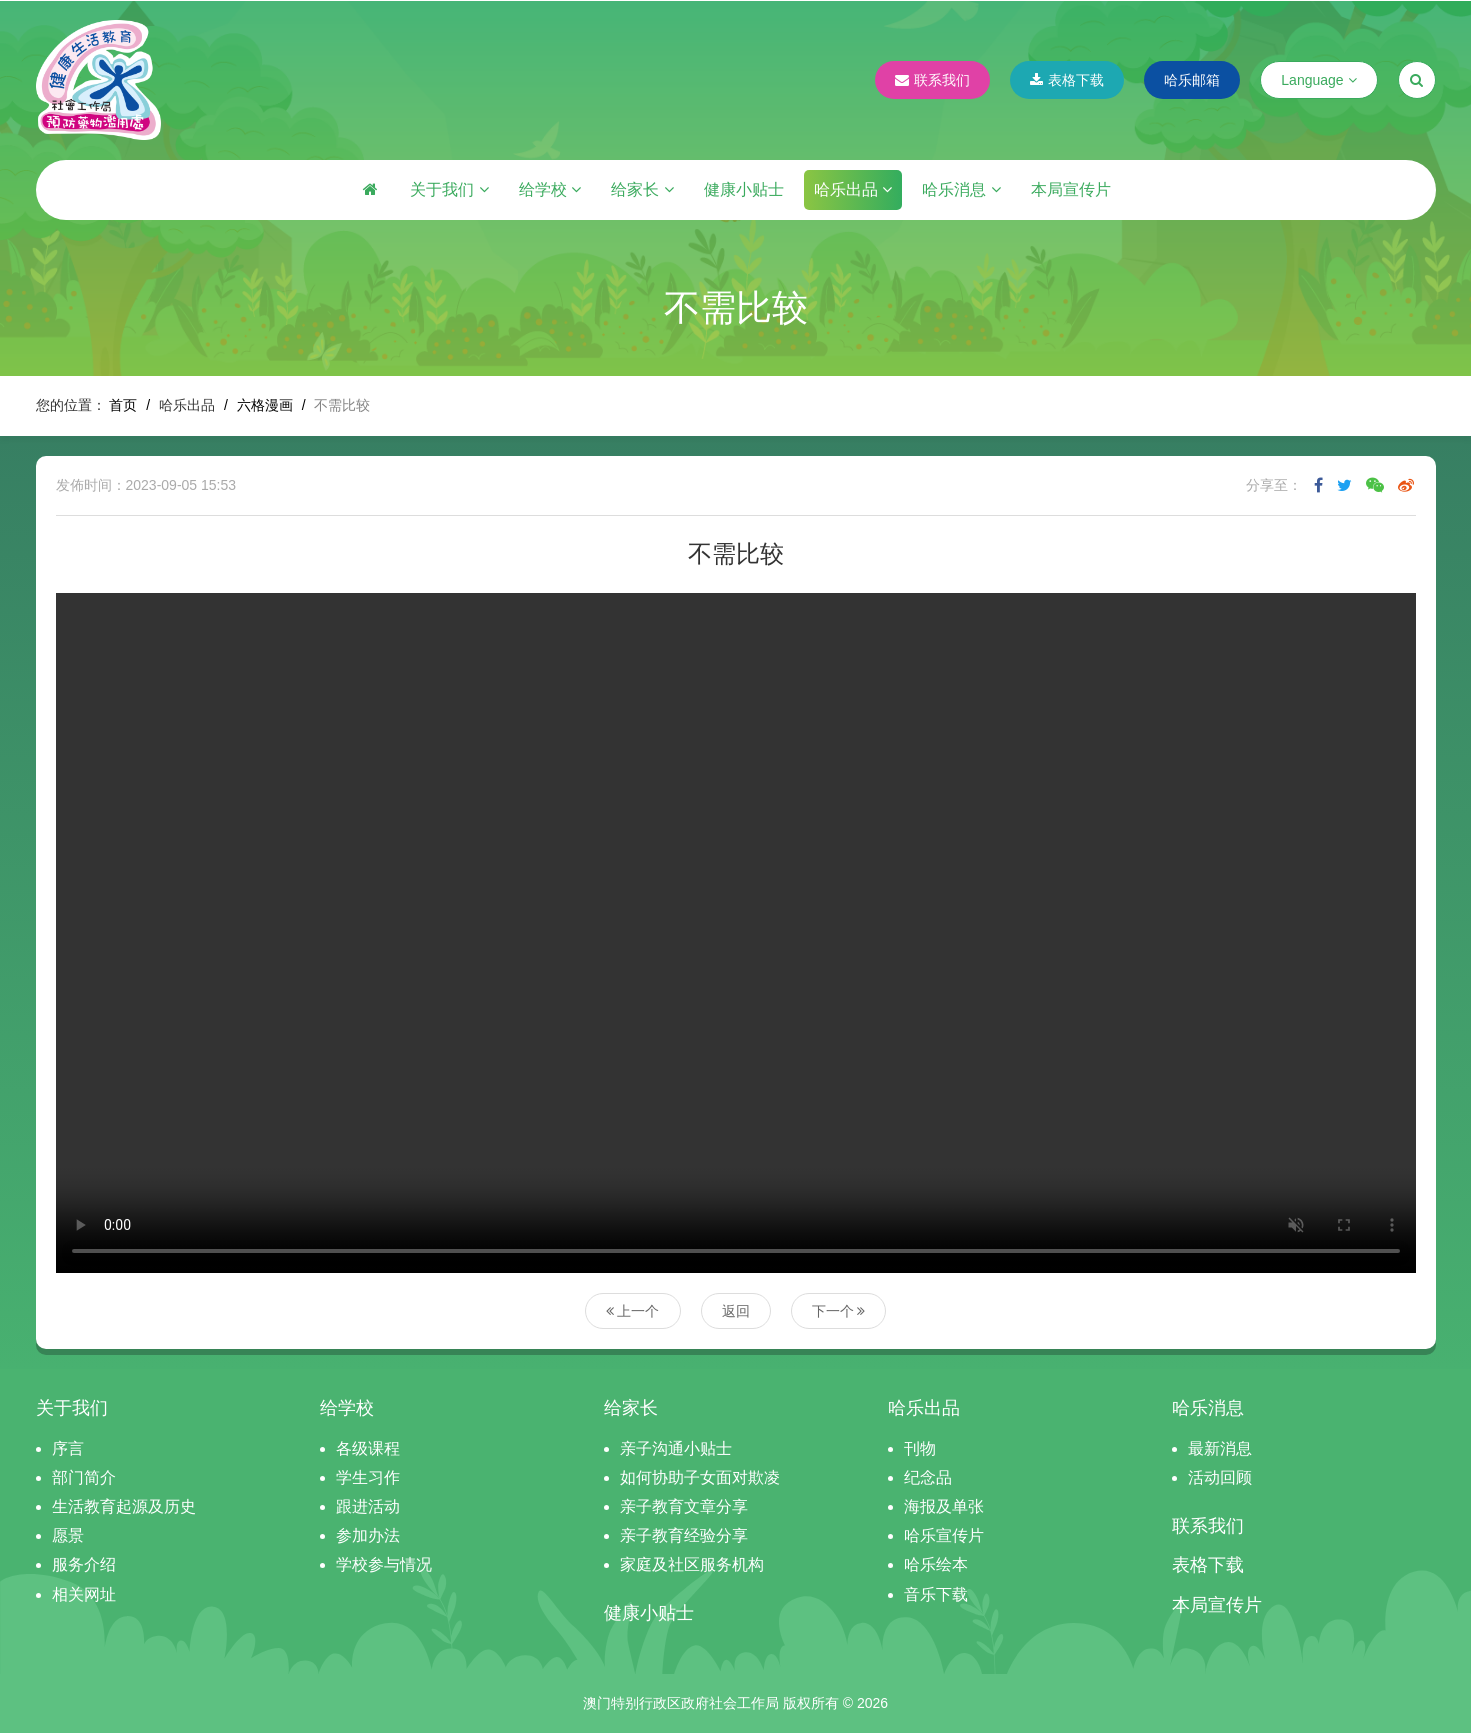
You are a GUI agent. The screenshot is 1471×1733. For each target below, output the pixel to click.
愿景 (68, 1535)
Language (1318, 80)
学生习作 (368, 1477)
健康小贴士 (744, 189)
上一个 (633, 1311)
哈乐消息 (961, 189)
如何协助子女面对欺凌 (700, 1477)
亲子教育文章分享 (684, 1506)
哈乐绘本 (936, 1564)
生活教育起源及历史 (124, 1506)
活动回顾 (1220, 1477)
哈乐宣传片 (944, 1535)
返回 (736, 1311)
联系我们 (932, 80)
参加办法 (368, 1535)
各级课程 (368, 1448)
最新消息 (1220, 1448)
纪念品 (928, 1477)
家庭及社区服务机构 (692, 1564)
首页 (123, 405)
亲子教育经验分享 (684, 1535)
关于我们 (449, 189)
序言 (68, 1448)
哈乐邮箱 (1192, 80)
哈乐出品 (853, 189)
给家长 (642, 189)
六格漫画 (265, 405)
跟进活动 (368, 1506)
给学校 (550, 189)
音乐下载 (936, 1594)
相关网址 (84, 1594)
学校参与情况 (384, 1564)
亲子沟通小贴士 (676, 1448)
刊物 (920, 1448)
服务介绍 (84, 1564)
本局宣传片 (1071, 189)
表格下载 (1067, 80)
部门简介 (84, 1477)
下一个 (839, 1311)
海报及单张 (944, 1506)
